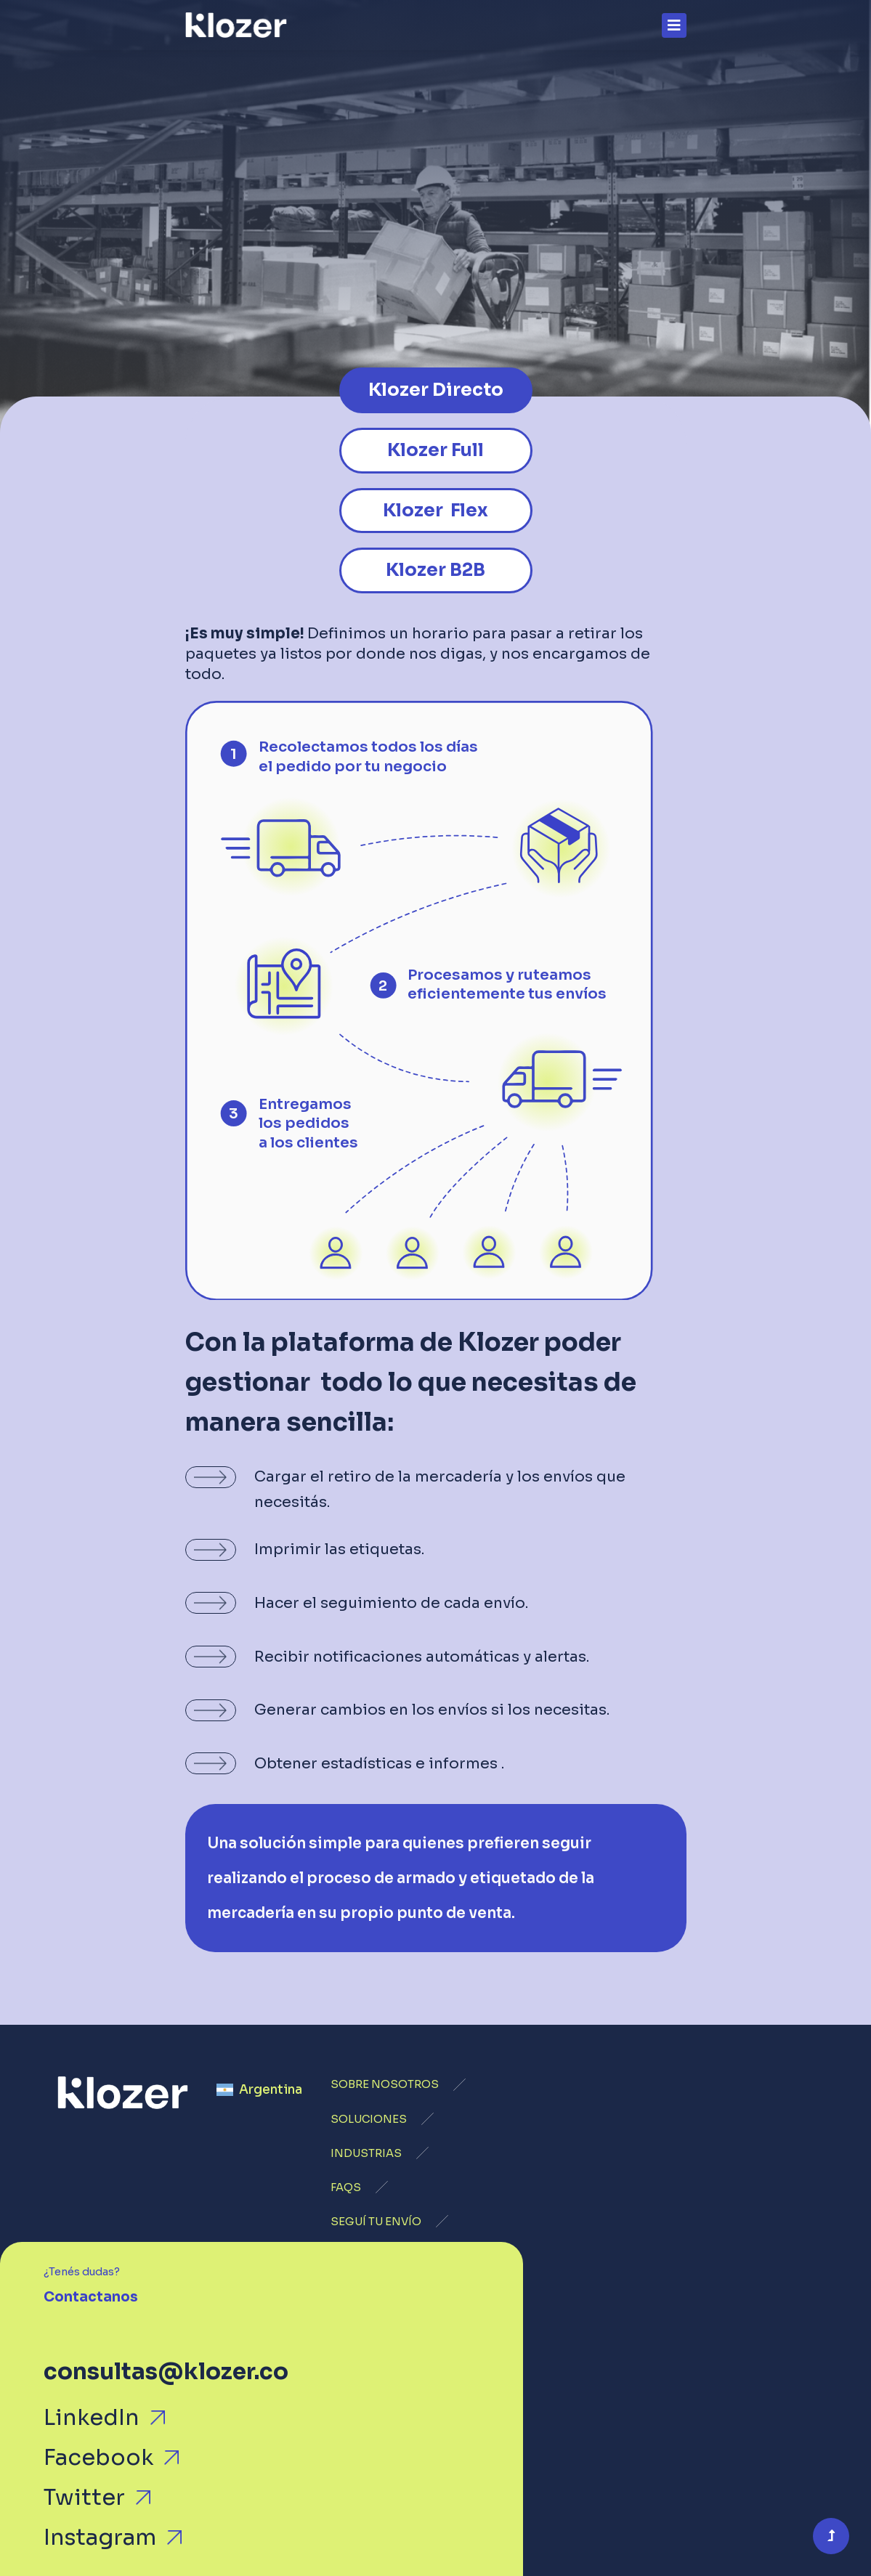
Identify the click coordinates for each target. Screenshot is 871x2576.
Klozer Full (435, 450)
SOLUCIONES (369, 2119)
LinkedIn (91, 2417)
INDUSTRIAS (366, 2153)
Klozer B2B (435, 569)
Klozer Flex (435, 510)
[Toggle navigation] (674, 25)
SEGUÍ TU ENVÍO (376, 2221)
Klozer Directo (436, 389)
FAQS (346, 2187)
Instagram (100, 2537)
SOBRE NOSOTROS (385, 2084)
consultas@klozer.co (166, 2371)
